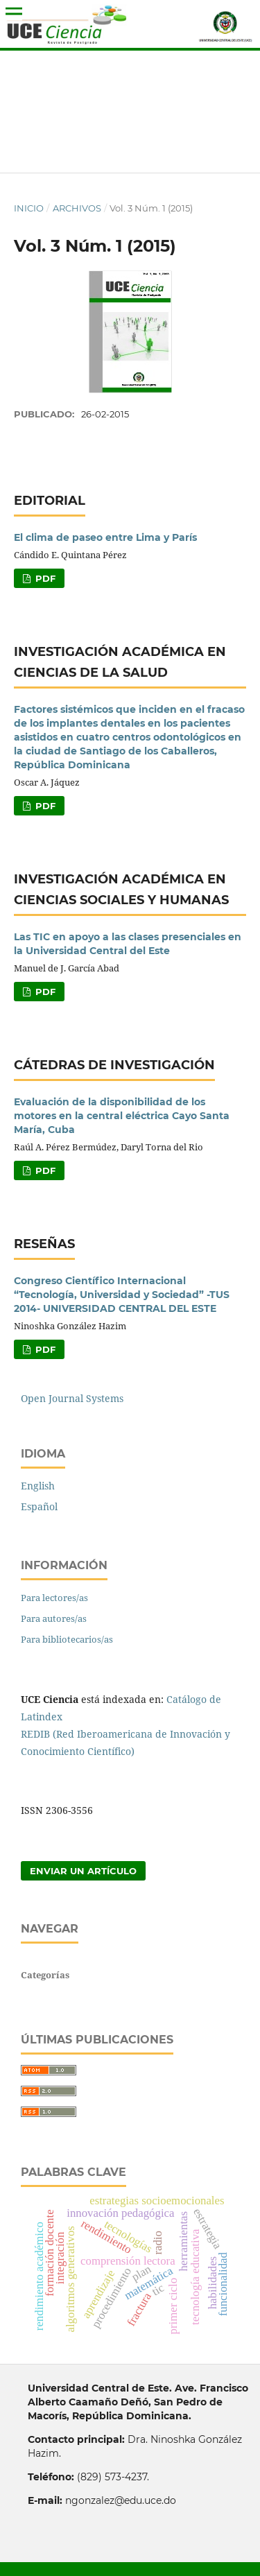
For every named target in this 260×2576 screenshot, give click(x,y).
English (38, 1485)
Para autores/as (54, 1618)
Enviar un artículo (83, 1870)
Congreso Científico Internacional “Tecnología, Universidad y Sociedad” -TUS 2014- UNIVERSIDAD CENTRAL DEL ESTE (121, 1294)
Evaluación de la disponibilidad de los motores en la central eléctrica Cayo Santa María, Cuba (121, 1116)
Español (39, 1506)
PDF (44, 578)
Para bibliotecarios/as (67, 1639)
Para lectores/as (54, 1597)
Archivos (77, 208)
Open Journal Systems (72, 1398)
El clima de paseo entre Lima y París (105, 537)
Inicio (29, 208)
